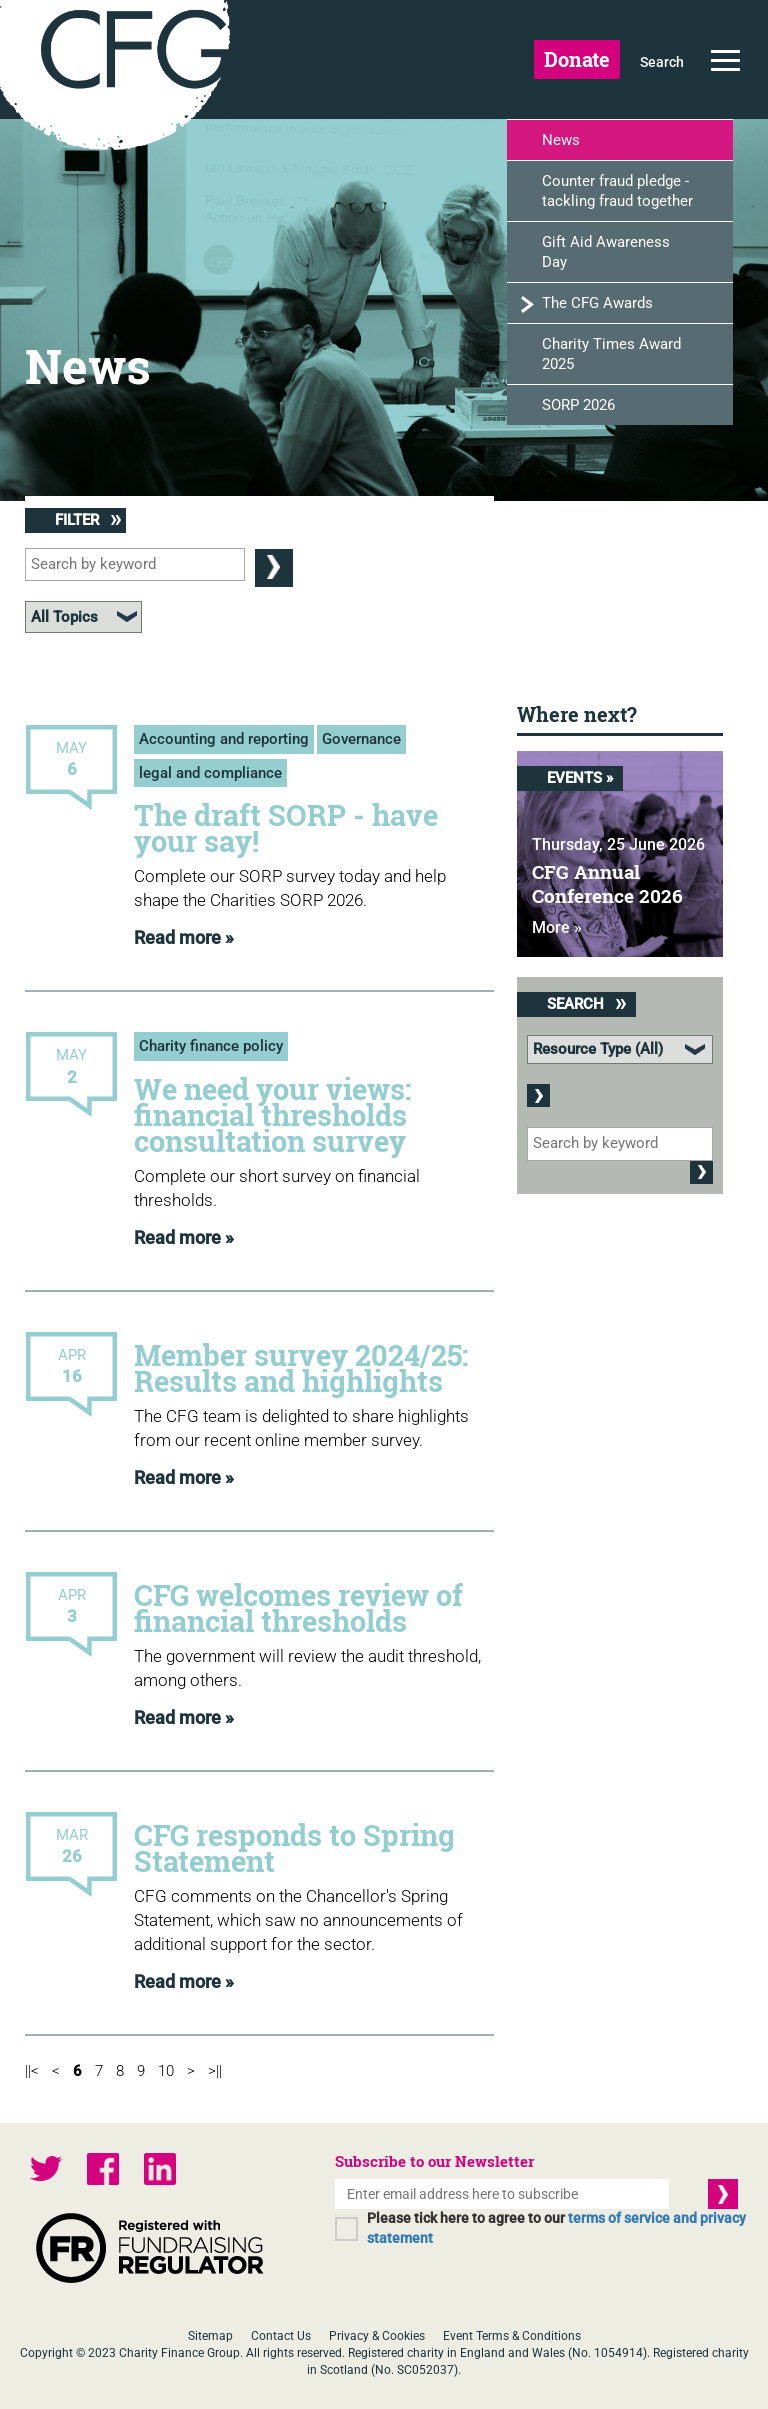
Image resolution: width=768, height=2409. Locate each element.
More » (557, 927)
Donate (577, 59)
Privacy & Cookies (377, 2336)
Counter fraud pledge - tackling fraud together (617, 191)
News (561, 140)
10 (166, 2071)
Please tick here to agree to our (556, 2228)
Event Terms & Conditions (512, 2336)
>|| (215, 2071)
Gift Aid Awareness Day (606, 252)
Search (662, 62)
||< (32, 2071)
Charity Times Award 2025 (611, 354)
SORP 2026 (578, 405)
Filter (88, 520)
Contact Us (281, 2336)
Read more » (184, 937)
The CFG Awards (597, 303)
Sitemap (210, 2336)
